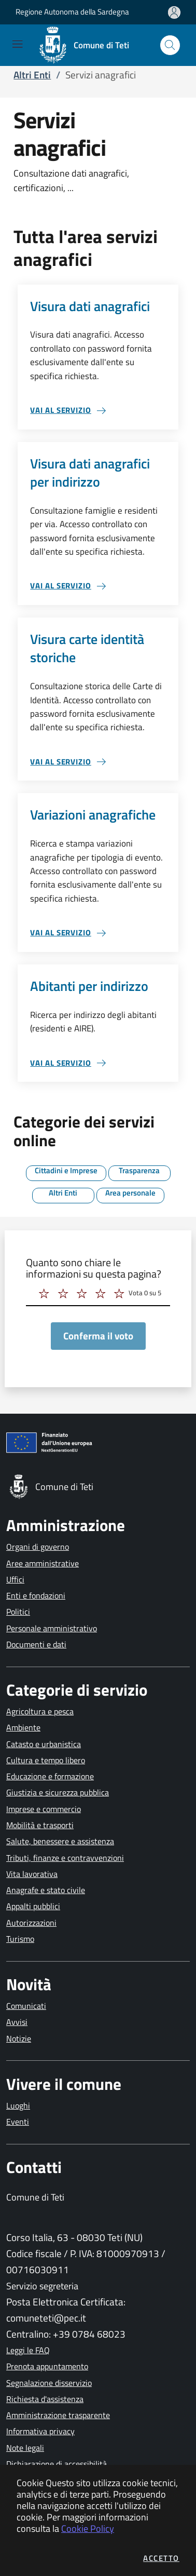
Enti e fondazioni (35, 1595)
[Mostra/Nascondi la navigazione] (17, 44)
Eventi (17, 2121)
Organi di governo (37, 1546)
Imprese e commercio (43, 1809)
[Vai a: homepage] (87, 45)
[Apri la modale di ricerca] (170, 45)
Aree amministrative (42, 1563)
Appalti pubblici (33, 1906)
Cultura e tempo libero (45, 1760)
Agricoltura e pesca (40, 1711)
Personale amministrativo (51, 1628)
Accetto (161, 2558)
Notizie (18, 2038)
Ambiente (23, 1727)
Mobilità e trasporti (40, 1825)
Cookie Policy (87, 2528)
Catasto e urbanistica (43, 1744)
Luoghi (18, 2105)
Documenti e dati (36, 1644)
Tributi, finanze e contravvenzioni (65, 1858)
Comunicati (26, 2006)
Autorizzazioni (31, 1922)
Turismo (20, 1939)
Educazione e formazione (50, 1776)
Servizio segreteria (42, 2286)
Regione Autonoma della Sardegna (72, 12)
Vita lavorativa (32, 1874)
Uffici (15, 1579)
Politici (18, 1611)
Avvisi (16, 2022)
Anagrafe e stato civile (45, 1890)
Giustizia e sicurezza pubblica (57, 1792)
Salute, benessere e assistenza (60, 1841)
